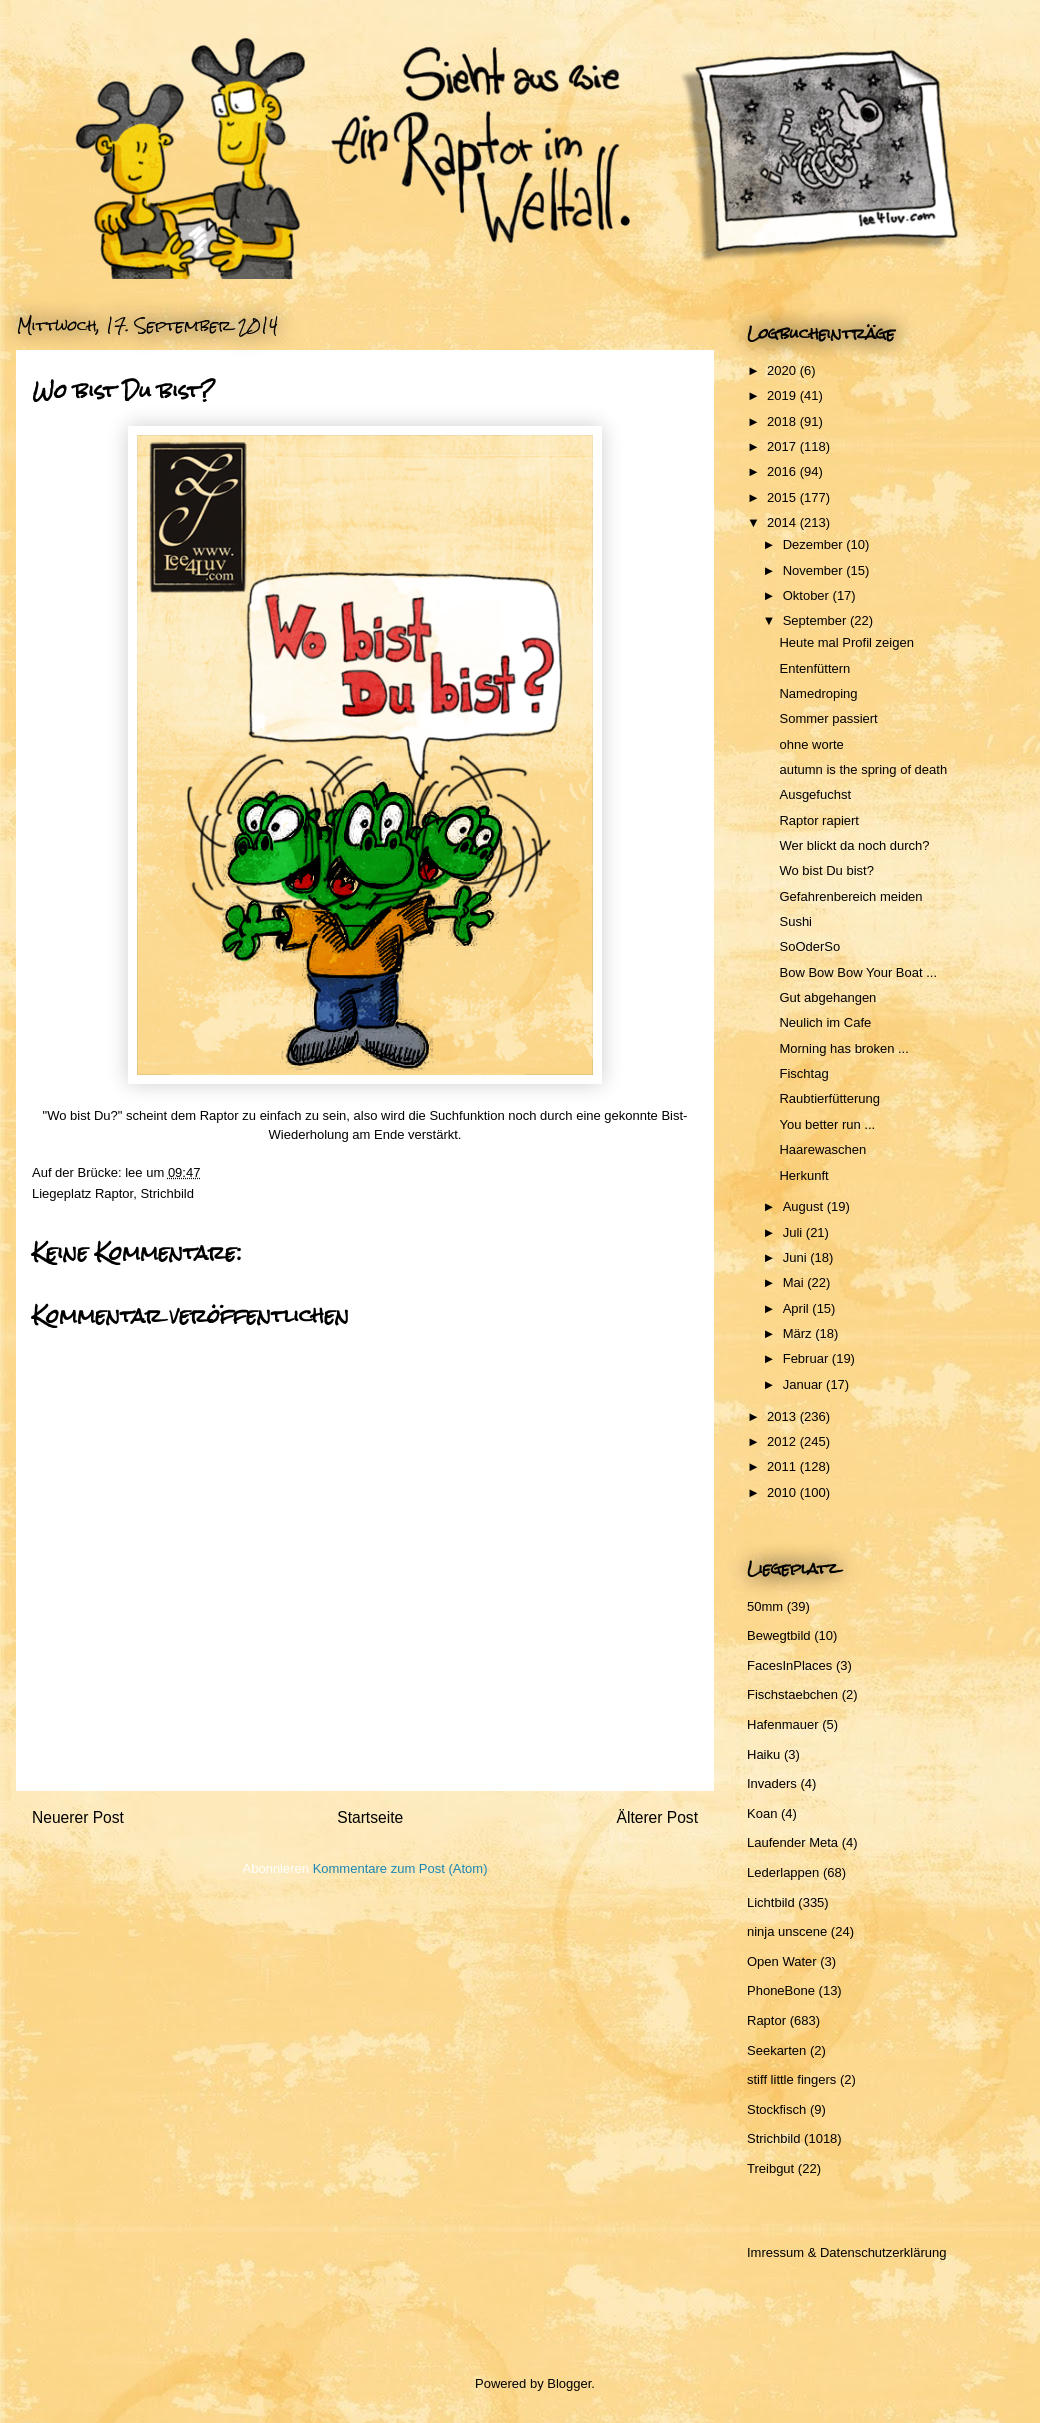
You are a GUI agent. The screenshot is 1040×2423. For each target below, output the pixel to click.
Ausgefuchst (815, 794)
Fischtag (803, 1073)
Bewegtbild (779, 1635)
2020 (783, 370)
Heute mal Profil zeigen (846, 642)
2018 (783, 421)
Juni (796, 1257)
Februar (807, 1358)
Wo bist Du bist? (826, 870)
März (799, 1333)
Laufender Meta (792, 1842)
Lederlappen (783, 1872)
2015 (783, 497)
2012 (783, 1441)
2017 (783, 446)
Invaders (772, 1783)
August (805, 1206)
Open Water (782, 1961)
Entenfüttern (814, 668)
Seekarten (776, 2050)
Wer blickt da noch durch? (854, 845)
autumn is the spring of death (863, 769)
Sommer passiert (828, 718)
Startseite (370, 1817)
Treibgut (770, 2168)
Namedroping (818, 693)
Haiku (763, 1754)
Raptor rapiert (818, 820)
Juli (794, 1232)
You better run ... (827, 1124)
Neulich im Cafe (825, 1022)
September (816, 620)
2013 (783, 1416)
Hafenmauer (783, 1724)
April (798, 1308)
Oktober (808, 595)
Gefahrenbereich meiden (850, 896)
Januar (804, 1384)
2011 (783, 1466)
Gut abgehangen (827, 997)
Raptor (114, 1193)
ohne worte (811, 744)
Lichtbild (771, 1902)
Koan (762, 1813)
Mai (795, 1282)
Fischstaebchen (792, 1694)
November (815, 570)
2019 (783, 395)
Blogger (569, 2383)
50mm (765, 1606)
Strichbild (166, 1193)
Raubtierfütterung (829, 1098)
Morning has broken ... (843, 1048)
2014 (783, 522)
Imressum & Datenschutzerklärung (846, 2252)
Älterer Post (657, 1817)
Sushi (795, 921)
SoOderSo (809, 946)
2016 (783, 471)
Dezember (815, 544)
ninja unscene (787, 1931)
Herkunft (803, 1175)
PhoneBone (781, 1990)
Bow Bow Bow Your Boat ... (858, 972)
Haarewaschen (822, 1149)
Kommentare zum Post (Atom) (400, 1868)
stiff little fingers (791, 2079)
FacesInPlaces (789, 1665)
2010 (783, 1492)
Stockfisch (776, 2109)
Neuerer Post (78, 1817)
